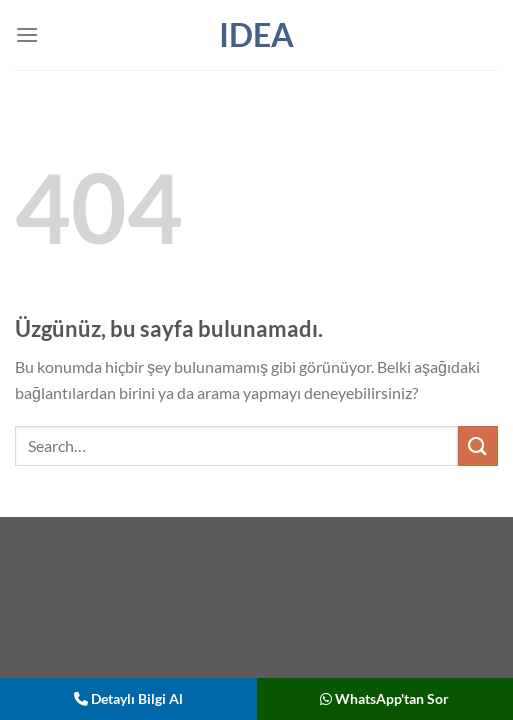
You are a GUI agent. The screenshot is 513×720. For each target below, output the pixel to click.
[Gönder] (478, 445)
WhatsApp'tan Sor (384, 698)
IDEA (256, 35)
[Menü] (27, 34)
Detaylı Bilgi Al (128, 698)
